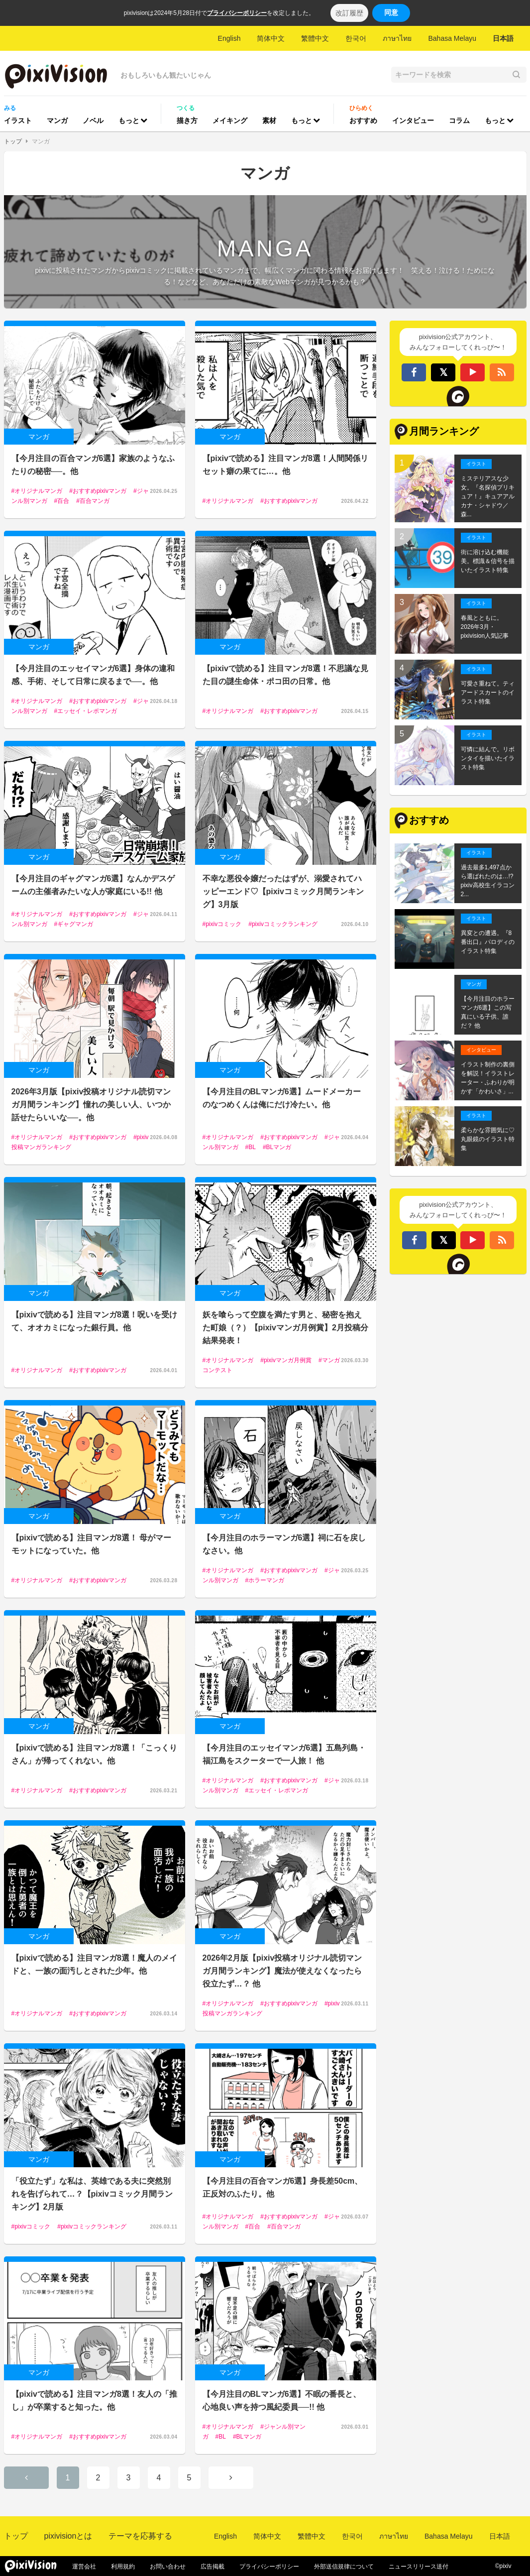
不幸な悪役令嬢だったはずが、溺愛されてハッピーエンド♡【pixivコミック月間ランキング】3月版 (283, 891)
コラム (459, 120)
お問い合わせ (168, 2566)
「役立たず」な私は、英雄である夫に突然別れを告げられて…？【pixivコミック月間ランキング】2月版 (92, 2194)
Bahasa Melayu (452, 38)
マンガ (57, 120)
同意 (391, 12)
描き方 (187, 120)
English (229, 38)
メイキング (229, 120)
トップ (13, 141)
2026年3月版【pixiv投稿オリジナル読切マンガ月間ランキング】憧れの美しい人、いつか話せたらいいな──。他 (91, 1104)
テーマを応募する (140, 2536)
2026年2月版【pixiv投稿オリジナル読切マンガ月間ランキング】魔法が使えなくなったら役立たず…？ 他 (282, 1971)
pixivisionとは (68, 2536)
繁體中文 (315, 38)
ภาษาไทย (397, 38)
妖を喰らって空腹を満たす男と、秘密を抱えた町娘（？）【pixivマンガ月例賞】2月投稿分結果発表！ (285, 1327)
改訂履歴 (349, 13)
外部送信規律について (344, 2566)
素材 (269, 120)
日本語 (503, 38)
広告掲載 (212, 2566)
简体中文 (271, 38)
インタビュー (413, 120)
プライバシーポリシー (237, 12)
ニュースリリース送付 (418, 2566)
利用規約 (123, 2566)
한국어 (355, 38)
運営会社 (84, 2566)
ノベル (93, 120)
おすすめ (363, 120)
